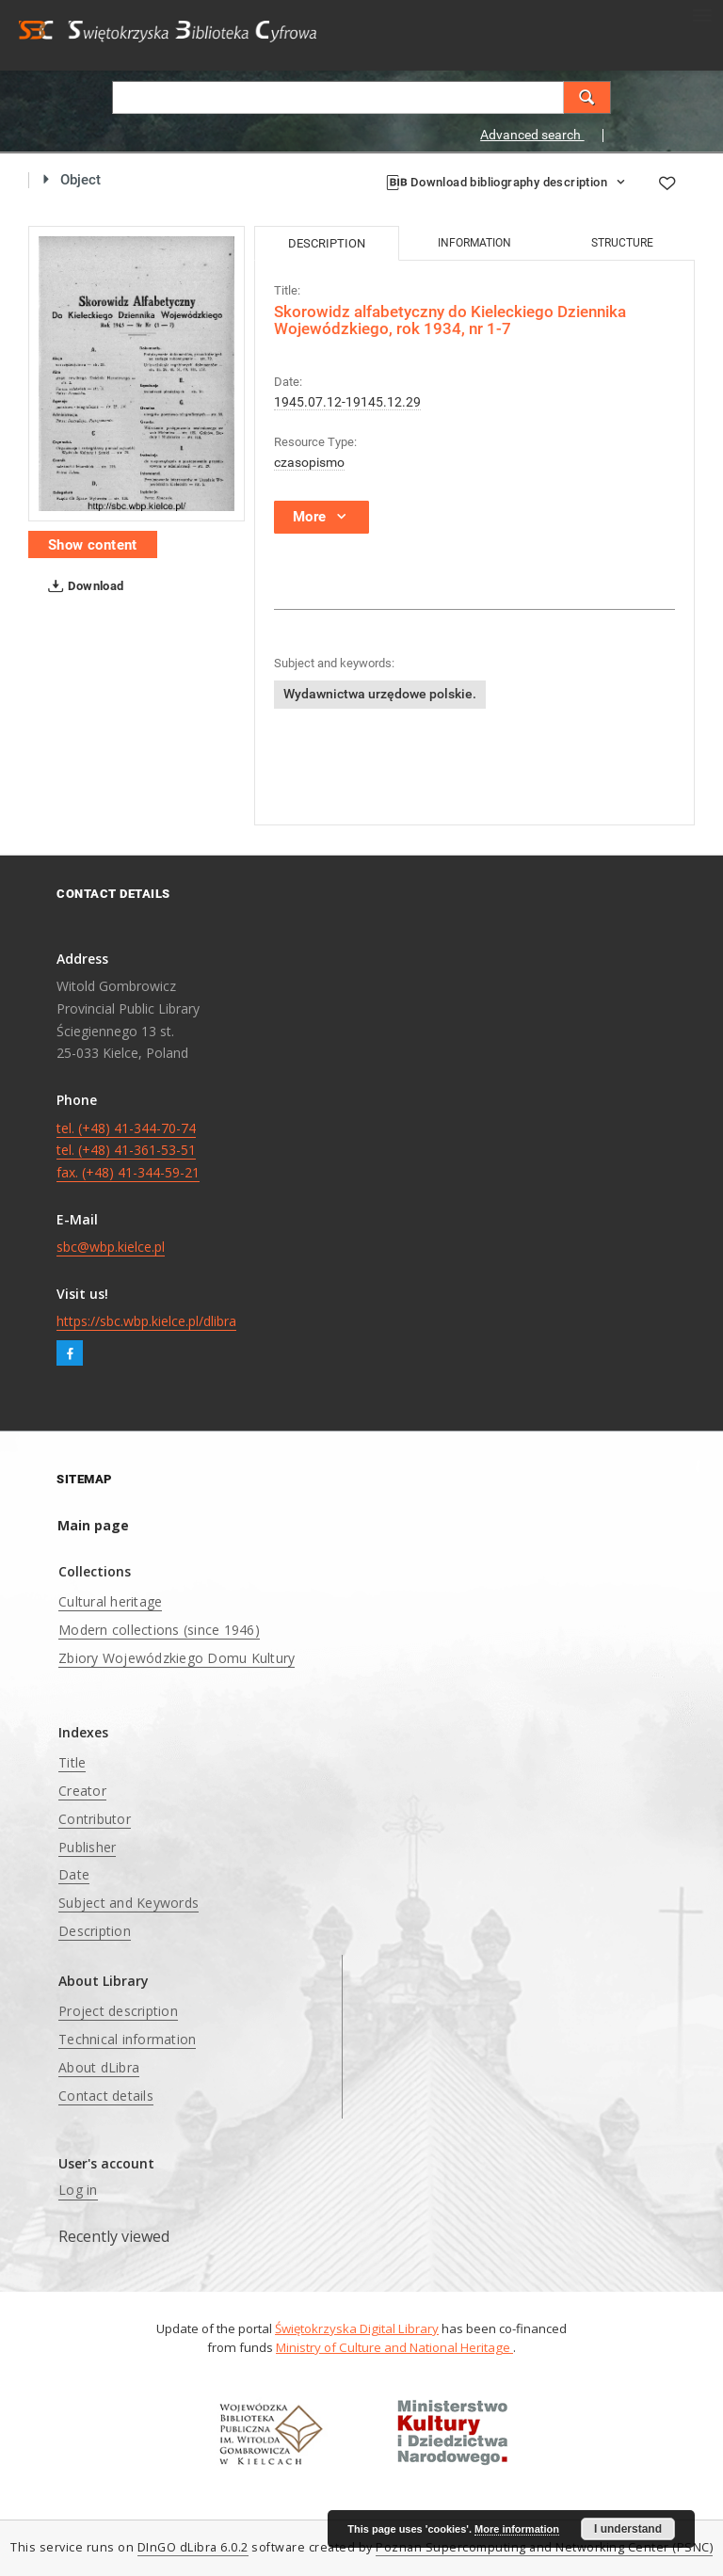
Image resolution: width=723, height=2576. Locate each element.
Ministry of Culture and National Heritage (394, 2347)
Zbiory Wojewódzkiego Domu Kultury (176, 1658)
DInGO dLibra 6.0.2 (193, 2547)
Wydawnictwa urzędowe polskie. (379, 693)
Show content (92, 544)
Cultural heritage (110, 1601)
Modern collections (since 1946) (159, 1630)
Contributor (94, 1819)
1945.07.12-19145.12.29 (347, 401)
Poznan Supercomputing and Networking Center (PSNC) (544, 2547)
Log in (78, 2190)
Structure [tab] (622, 242)
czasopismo (309, 462)
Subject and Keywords (128, 1903)
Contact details (105, 2095)
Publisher (87, 1847)
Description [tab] (326, 243)
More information (516, 2529)
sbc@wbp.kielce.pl (110, 1247)
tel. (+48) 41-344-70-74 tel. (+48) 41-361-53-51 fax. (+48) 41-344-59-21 (128, 1150)
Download (82, 586)
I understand (628, 2529)
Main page (93, 1525)
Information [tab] (474, 242)
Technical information (127, 2039)
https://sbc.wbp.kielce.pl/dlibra (146, 1321)
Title (72, 1762)
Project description (118, 2011)
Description (94, 1931)
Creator (82, 1791)
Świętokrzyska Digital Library (357, 2328)
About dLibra (98, 2067)
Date (73, 1874)
